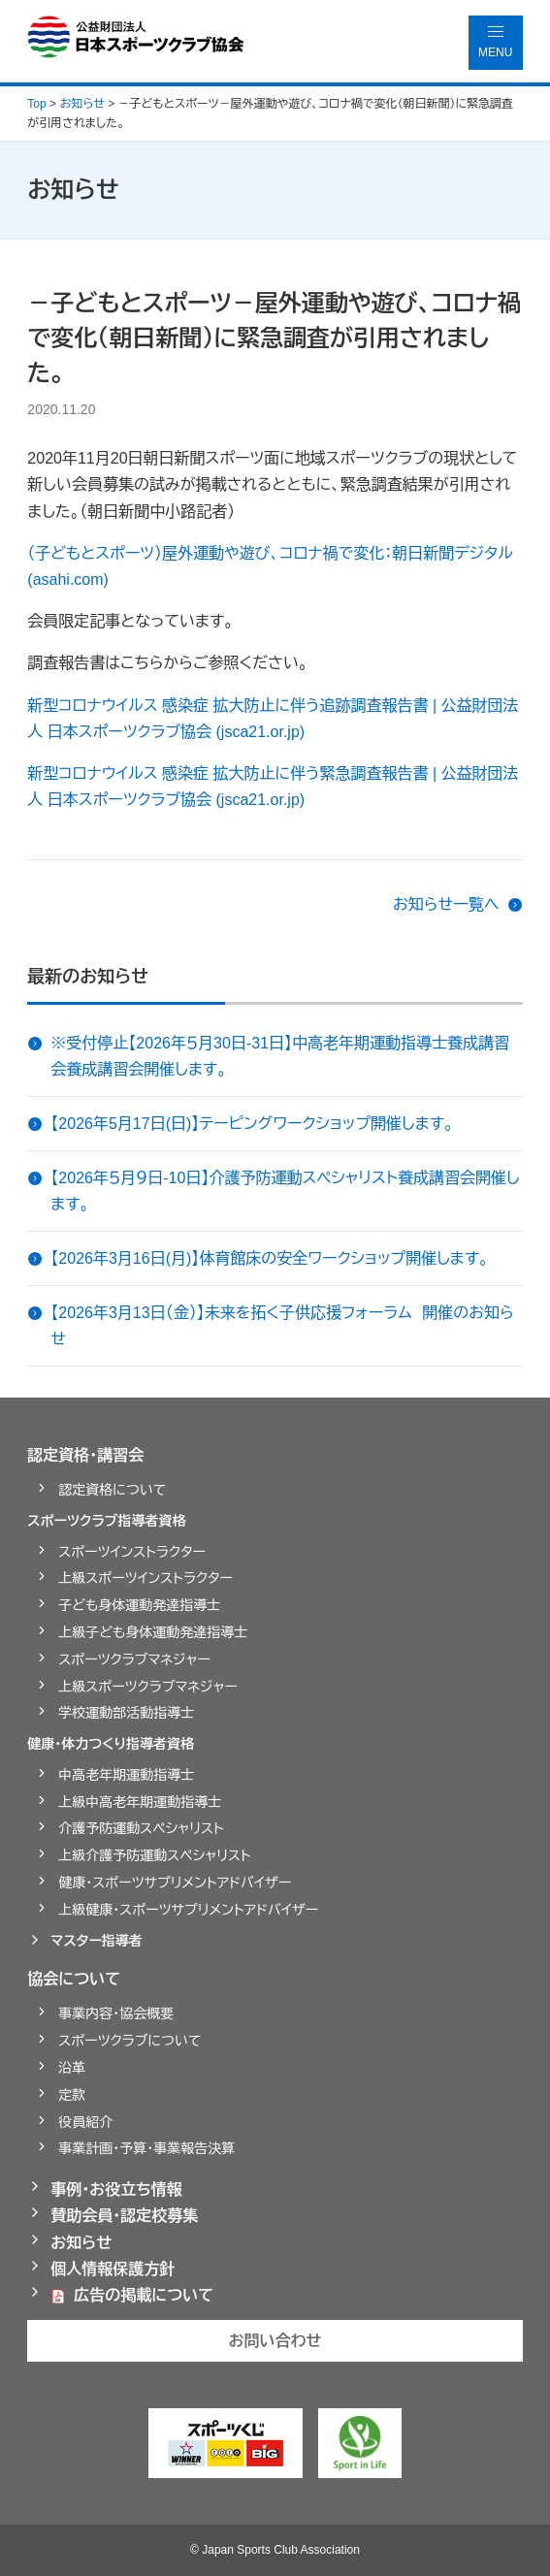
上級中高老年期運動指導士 (139, 1802)
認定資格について (112, 1489)
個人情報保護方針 (112, 2269)
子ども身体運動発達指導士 (139, 1605)
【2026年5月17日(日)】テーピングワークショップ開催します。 (251, 1123)
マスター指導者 (96, 1940)
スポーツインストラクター (132, 1552)
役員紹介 (85, 2122)
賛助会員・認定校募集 (124, 2215)
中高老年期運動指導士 (126, 1775)
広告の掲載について (143, 2295)
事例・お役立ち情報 (116, 2189)
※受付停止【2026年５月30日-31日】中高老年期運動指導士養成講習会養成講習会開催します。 (279, 1056)
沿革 (71, 2068)
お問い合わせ (275, 2341)
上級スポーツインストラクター (145, 1578)
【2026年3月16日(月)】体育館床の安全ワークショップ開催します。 (269, 1258)
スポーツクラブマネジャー (134, 1659)
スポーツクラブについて (129, 2040)
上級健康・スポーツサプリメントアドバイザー (188, 1909)
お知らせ (81, 2243)
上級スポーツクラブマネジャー (148, 1686)
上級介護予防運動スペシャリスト (154, 1855)
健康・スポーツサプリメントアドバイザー (174, 1882)
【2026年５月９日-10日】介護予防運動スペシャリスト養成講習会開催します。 (284, 1191)
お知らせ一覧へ (446, 904)
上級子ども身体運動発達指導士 (152, 1632)
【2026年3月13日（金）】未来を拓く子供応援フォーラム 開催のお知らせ (281, 1325)
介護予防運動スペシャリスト (140, 1828)
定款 (71, 2095)
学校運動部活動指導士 (126, 1713)
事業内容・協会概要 (116, 2013)
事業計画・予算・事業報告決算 (146, 2148)
